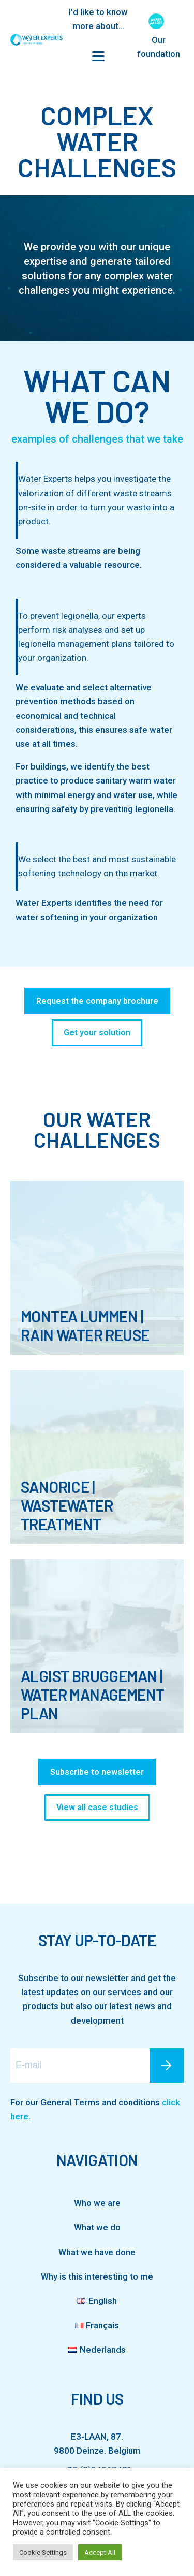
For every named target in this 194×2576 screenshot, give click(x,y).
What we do (97, 2227)
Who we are (97, 2203)
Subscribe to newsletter (97, 1772)
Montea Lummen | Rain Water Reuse (85, 1325)
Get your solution (97, 1032)
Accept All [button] (99, 2552)
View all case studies (97, 1807)
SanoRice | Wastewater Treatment (67, 1505)
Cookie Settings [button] (43, 2552)
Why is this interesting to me (97, 2276)
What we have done (97, 2252)
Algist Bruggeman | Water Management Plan (92, 1695)
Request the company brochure (97, 1001)
